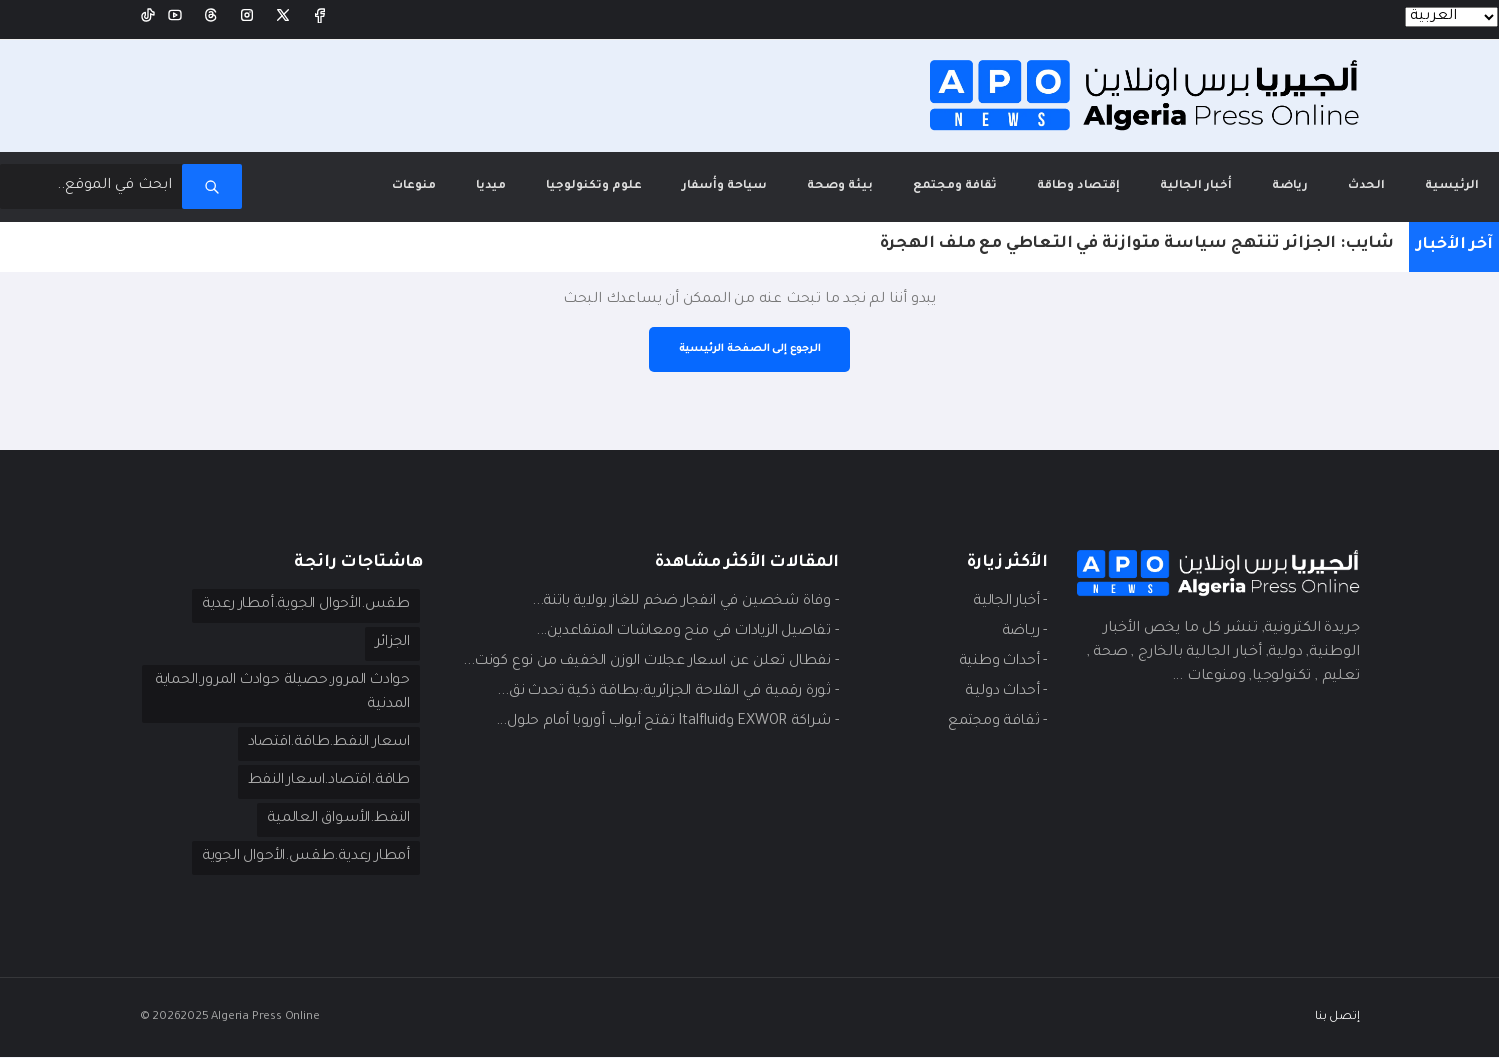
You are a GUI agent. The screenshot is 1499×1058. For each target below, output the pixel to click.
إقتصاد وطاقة (1078, 185)
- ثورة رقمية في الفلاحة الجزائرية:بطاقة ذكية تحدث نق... (662, 692)
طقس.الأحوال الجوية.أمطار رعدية (303, 606)
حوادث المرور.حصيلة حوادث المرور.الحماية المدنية (321, 694)
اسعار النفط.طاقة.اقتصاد (324, 744)
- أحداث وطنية (1001, 662)
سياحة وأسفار (724, 185)
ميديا (491, 185)
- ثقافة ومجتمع (996, 722)
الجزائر (390, 644)
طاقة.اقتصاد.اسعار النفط (324, 782)
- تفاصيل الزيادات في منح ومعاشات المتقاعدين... (680, 632)
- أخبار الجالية (1005, 602)
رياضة (1290, 185)
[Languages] (1451, 17)
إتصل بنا (1337, 1017)
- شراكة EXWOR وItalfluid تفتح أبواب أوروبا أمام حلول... (663, 722)
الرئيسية (1442, 171)
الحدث (1366, 185)
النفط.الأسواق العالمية (335, 820)
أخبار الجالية (1196, 185)
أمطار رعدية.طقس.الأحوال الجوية (303, 858)
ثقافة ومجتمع (955, 185)
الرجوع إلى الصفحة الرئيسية (750, 349)
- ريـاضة (1023, 632)
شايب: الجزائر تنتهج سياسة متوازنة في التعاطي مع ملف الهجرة (1137, 244)
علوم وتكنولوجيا (594, 185)
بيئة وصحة (840, 185)
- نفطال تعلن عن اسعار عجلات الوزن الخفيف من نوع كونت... (645, 662)
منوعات (414, 185)
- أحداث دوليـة (1004, 692)
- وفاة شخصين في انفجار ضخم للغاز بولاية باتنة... (679, 602)
